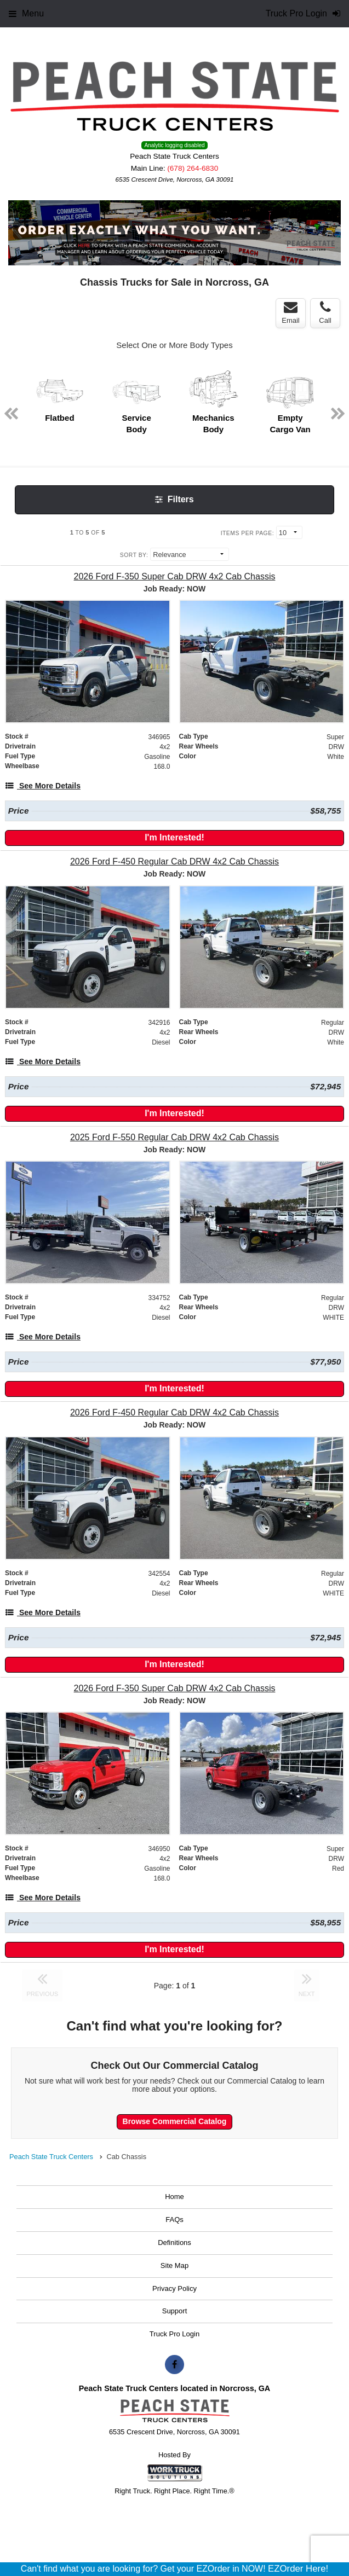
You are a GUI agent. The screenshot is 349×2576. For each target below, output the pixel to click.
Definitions (174, 2242)
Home (174, 2196)
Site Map (174, 2265)
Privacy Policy (174, 2288)
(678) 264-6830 (192, 168)
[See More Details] (43, 785)
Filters (174, 499)
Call (325, 312)
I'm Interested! (174, 837)
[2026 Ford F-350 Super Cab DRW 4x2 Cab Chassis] (174, 576)
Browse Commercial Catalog (175, 2121)
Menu (26, 13)
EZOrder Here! (298, 2568)
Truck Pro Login (174, 2334)
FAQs (174, 2219)
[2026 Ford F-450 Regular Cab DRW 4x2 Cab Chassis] (174, 861)
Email (291, 312)
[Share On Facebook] (174, 2364)
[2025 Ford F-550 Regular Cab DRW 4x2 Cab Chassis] (174, 1137)
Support (174, 2311)
